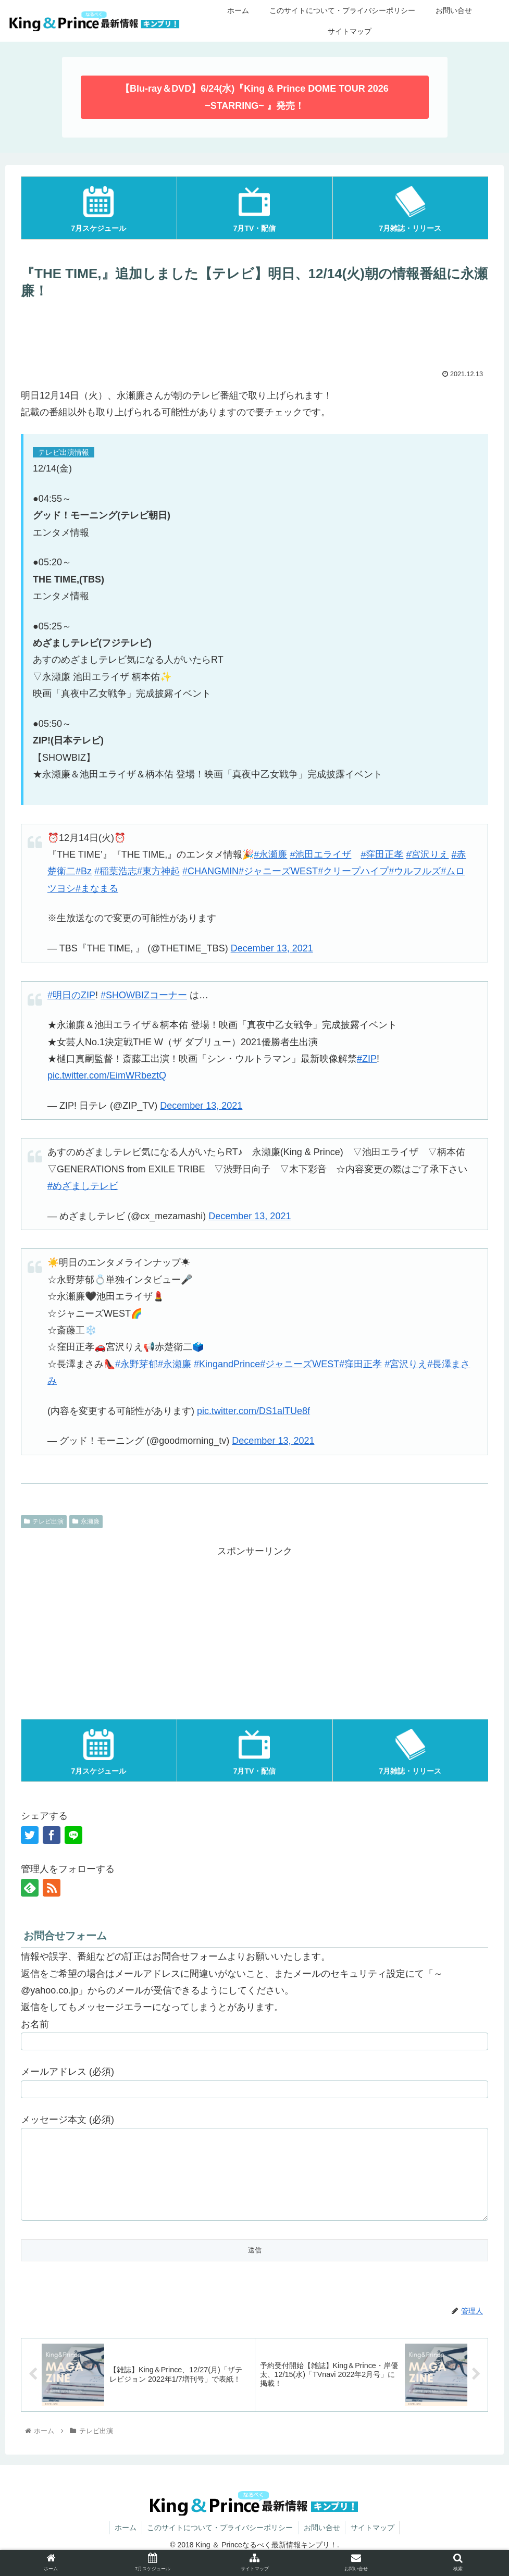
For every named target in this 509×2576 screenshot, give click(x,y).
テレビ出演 (44, 1521)
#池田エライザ (320, 854)
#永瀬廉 (270, 854)
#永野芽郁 (136, 1364)
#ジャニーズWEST (278, 871)
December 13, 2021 (272, 948)
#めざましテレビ (82, 1186)
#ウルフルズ (415, 871)
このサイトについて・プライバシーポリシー (220, 2543)
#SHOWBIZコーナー (144, 995)
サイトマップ (373, 2543)
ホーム (125, 2543)
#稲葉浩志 (115, 871)
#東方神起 (158, 871)
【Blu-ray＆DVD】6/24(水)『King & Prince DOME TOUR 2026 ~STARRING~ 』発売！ (254, 96)
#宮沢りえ (427, 854)
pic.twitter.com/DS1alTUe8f (253, 1411)
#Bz (84, 871)
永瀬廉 (86, 1521)
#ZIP (367, 1059)
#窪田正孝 (382, 854)
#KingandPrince (227, 1364)
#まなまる (97, 888)
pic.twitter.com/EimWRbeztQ (106, 1075)
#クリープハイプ (353, 871)
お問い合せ (322, 2543)
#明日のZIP (71, 995)
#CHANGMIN (210, 871)
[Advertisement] (254, 332)
